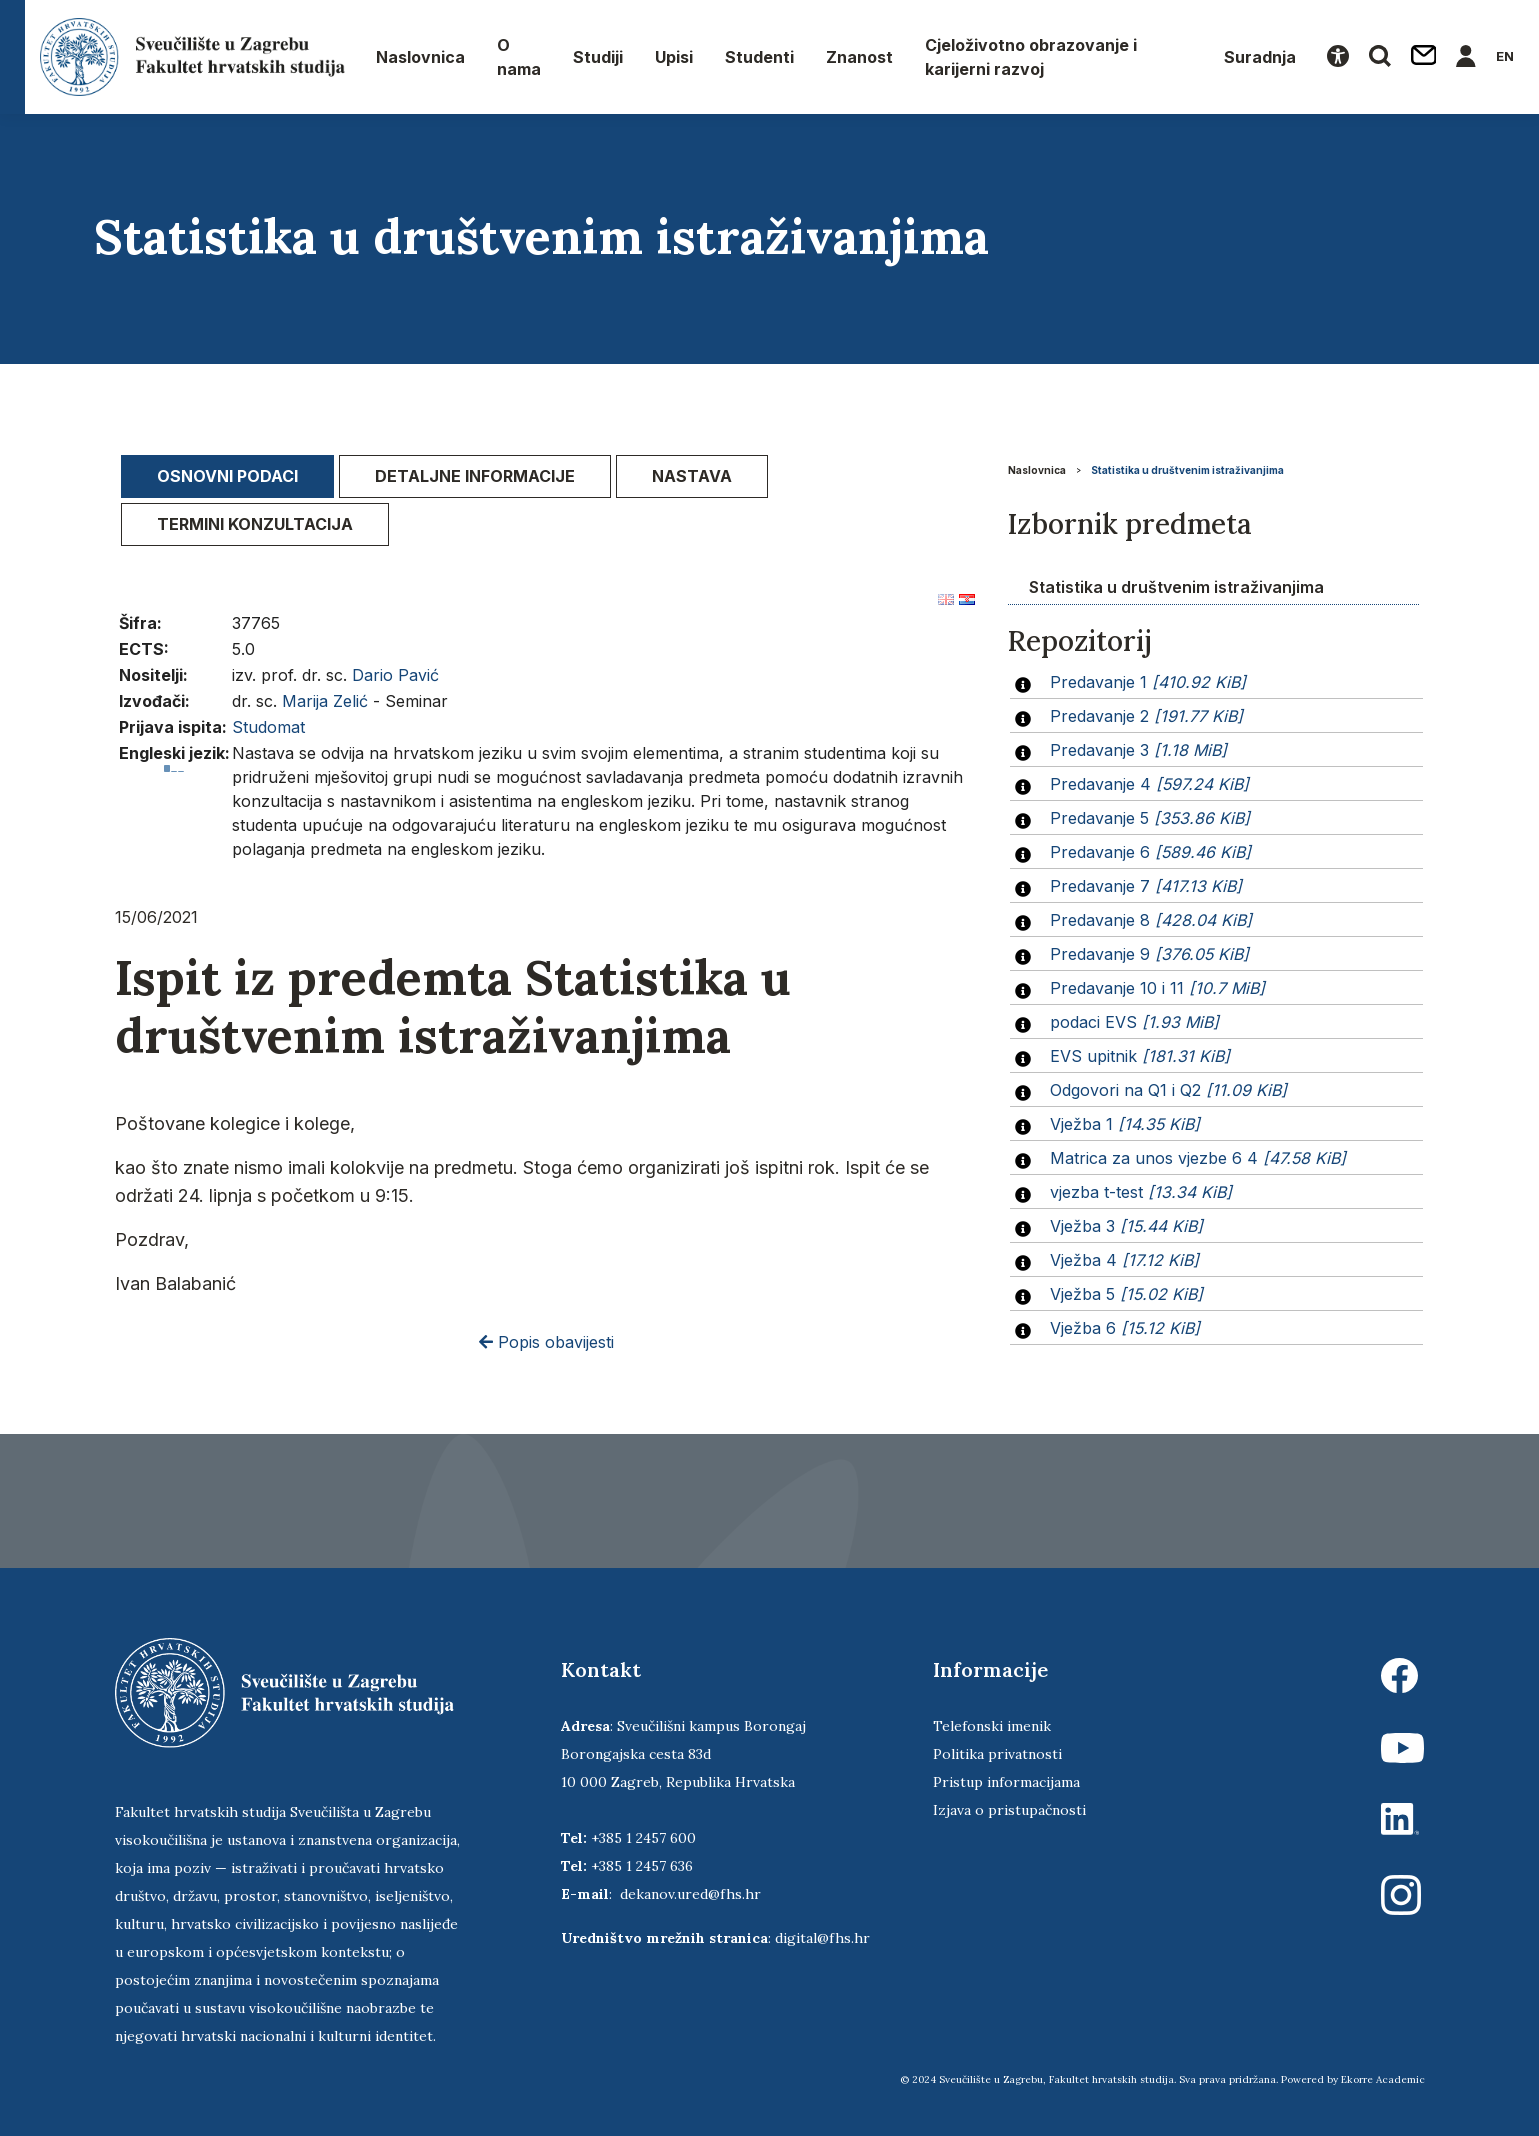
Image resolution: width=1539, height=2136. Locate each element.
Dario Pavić (395, 675)
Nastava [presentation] (692, 476)
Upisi (674, 57)
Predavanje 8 (1151, 920)
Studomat (268, 727)
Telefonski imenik (992, 1726)
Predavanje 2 (1146, 716)
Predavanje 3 (1138, 750)
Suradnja (1260, 57)
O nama (519, 57)
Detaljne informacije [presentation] (475, 476)
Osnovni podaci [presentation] (227, 476)
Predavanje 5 (1150, 818)
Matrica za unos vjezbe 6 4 (1198, 1158)
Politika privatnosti (997, 1754)
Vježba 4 (1124, 1260)
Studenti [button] (759, 57)
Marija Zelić (325, 701)
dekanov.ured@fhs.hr (690, 1894)
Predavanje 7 (1146, 886)
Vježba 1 (1125, 1124)
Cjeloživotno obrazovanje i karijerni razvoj (1031, 57)
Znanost (859, 57)
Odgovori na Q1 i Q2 (1168, 1090)
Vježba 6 (1125, 1328)
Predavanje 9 (1149, 954)
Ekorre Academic (1383, 2079)
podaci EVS (1134, 1022)
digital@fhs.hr (822, 1938)
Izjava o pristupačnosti (1009, 1810)
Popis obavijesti (546, 1342)
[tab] (227, 476)
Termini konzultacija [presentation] (255, 524)
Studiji (598, 57)
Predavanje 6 (1150, 852)
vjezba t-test (1141, 1192)
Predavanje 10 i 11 (1157, 988)
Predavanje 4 (1149, 784)
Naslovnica (420, 57)
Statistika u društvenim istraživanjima (1187, 470)
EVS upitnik (1140, 1056)
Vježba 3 (1126, 1226)
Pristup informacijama (1006, 1782)
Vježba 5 (1126, 1294)
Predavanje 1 (1148, 682)
